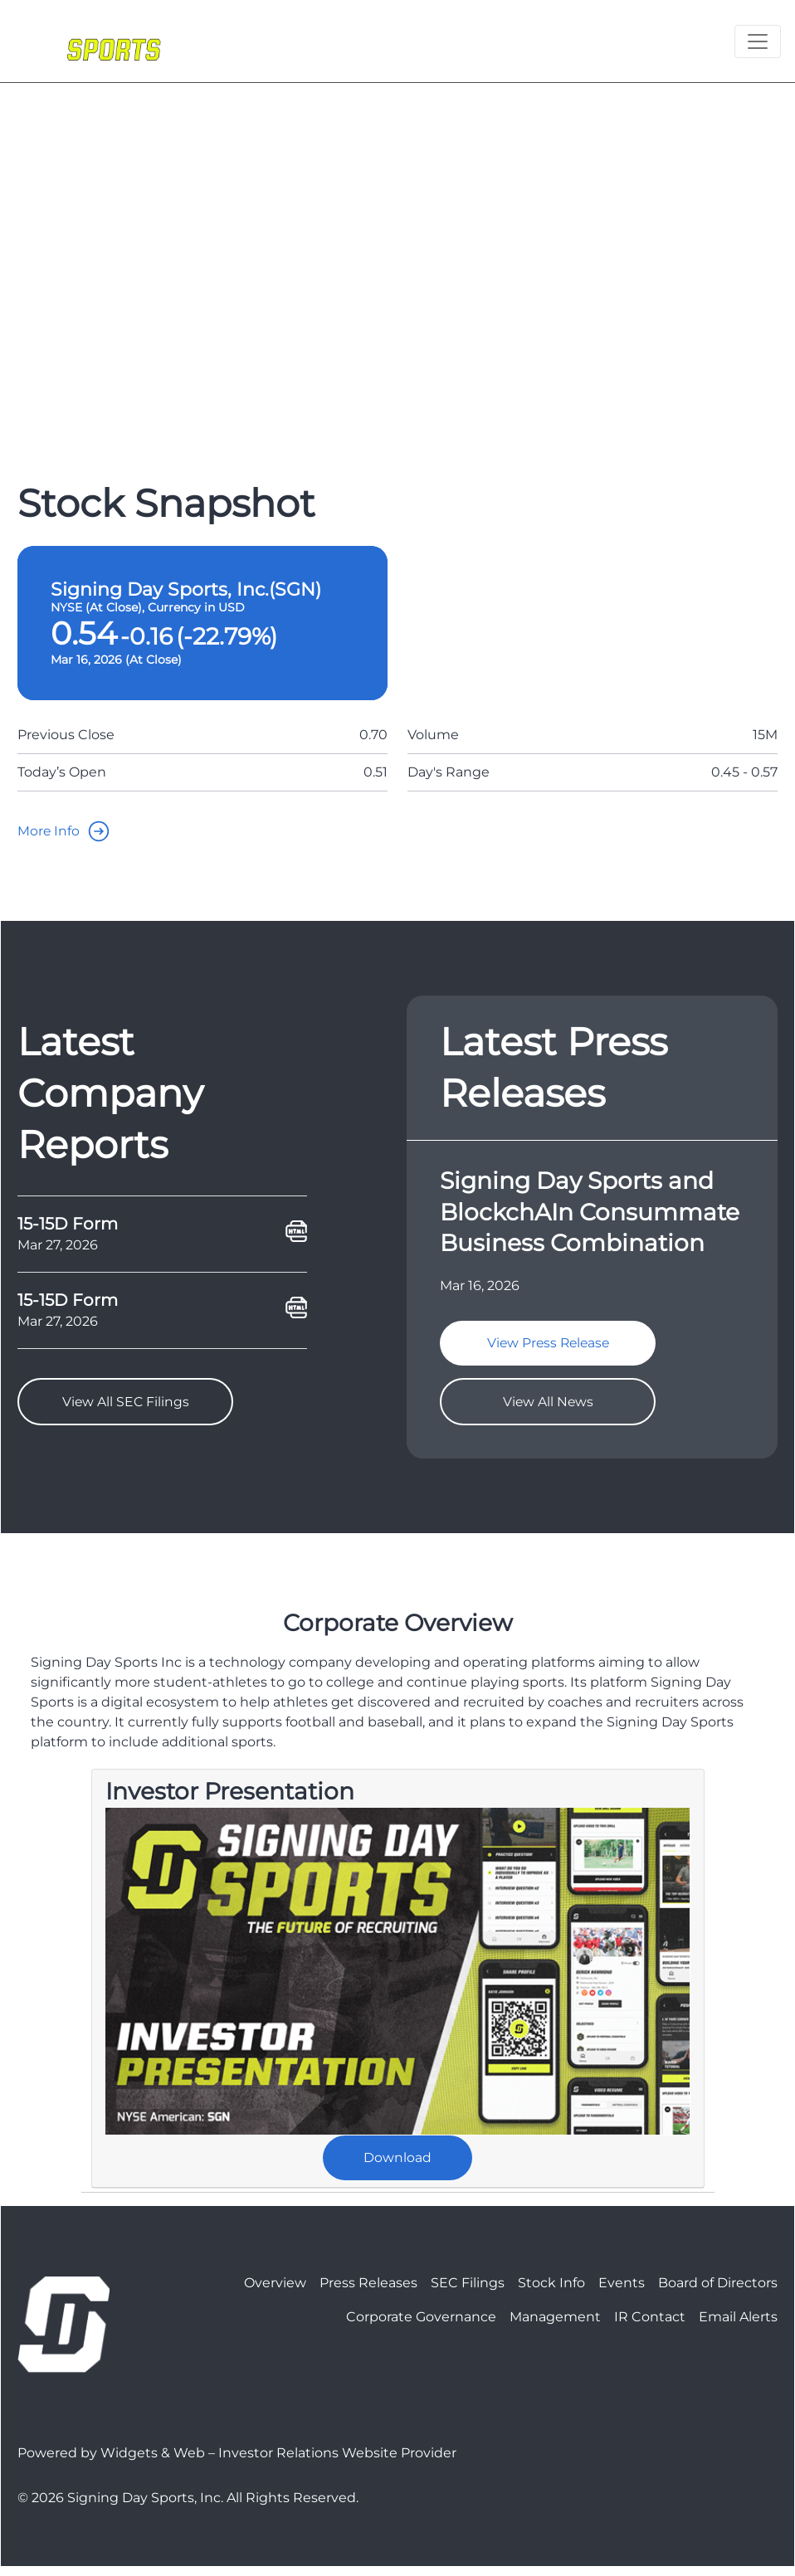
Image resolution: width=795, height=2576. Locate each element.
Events (621, 2292)
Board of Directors (718, 2292)
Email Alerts (738, 2326)
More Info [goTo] (67, 831)
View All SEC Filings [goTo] (125, 1406)
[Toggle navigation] (757, 41)
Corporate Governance (421, 2326)
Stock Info (551, 2292)
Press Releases (368, 2292)
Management (555, 2326)
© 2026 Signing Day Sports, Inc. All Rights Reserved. (187, 2507)
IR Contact (649, 2326)
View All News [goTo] (548, 1406)
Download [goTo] (398, 2165)
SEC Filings (468, 2292)
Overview (275, 2292)
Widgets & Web (152, 2462)
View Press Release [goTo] (548, 1345)
